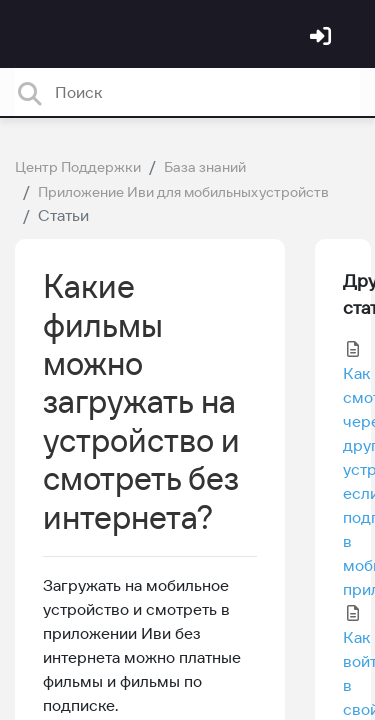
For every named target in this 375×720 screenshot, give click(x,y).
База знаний (205, 167)
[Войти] (323, 38)
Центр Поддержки (78, 167)
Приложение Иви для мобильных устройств (183, 192)
